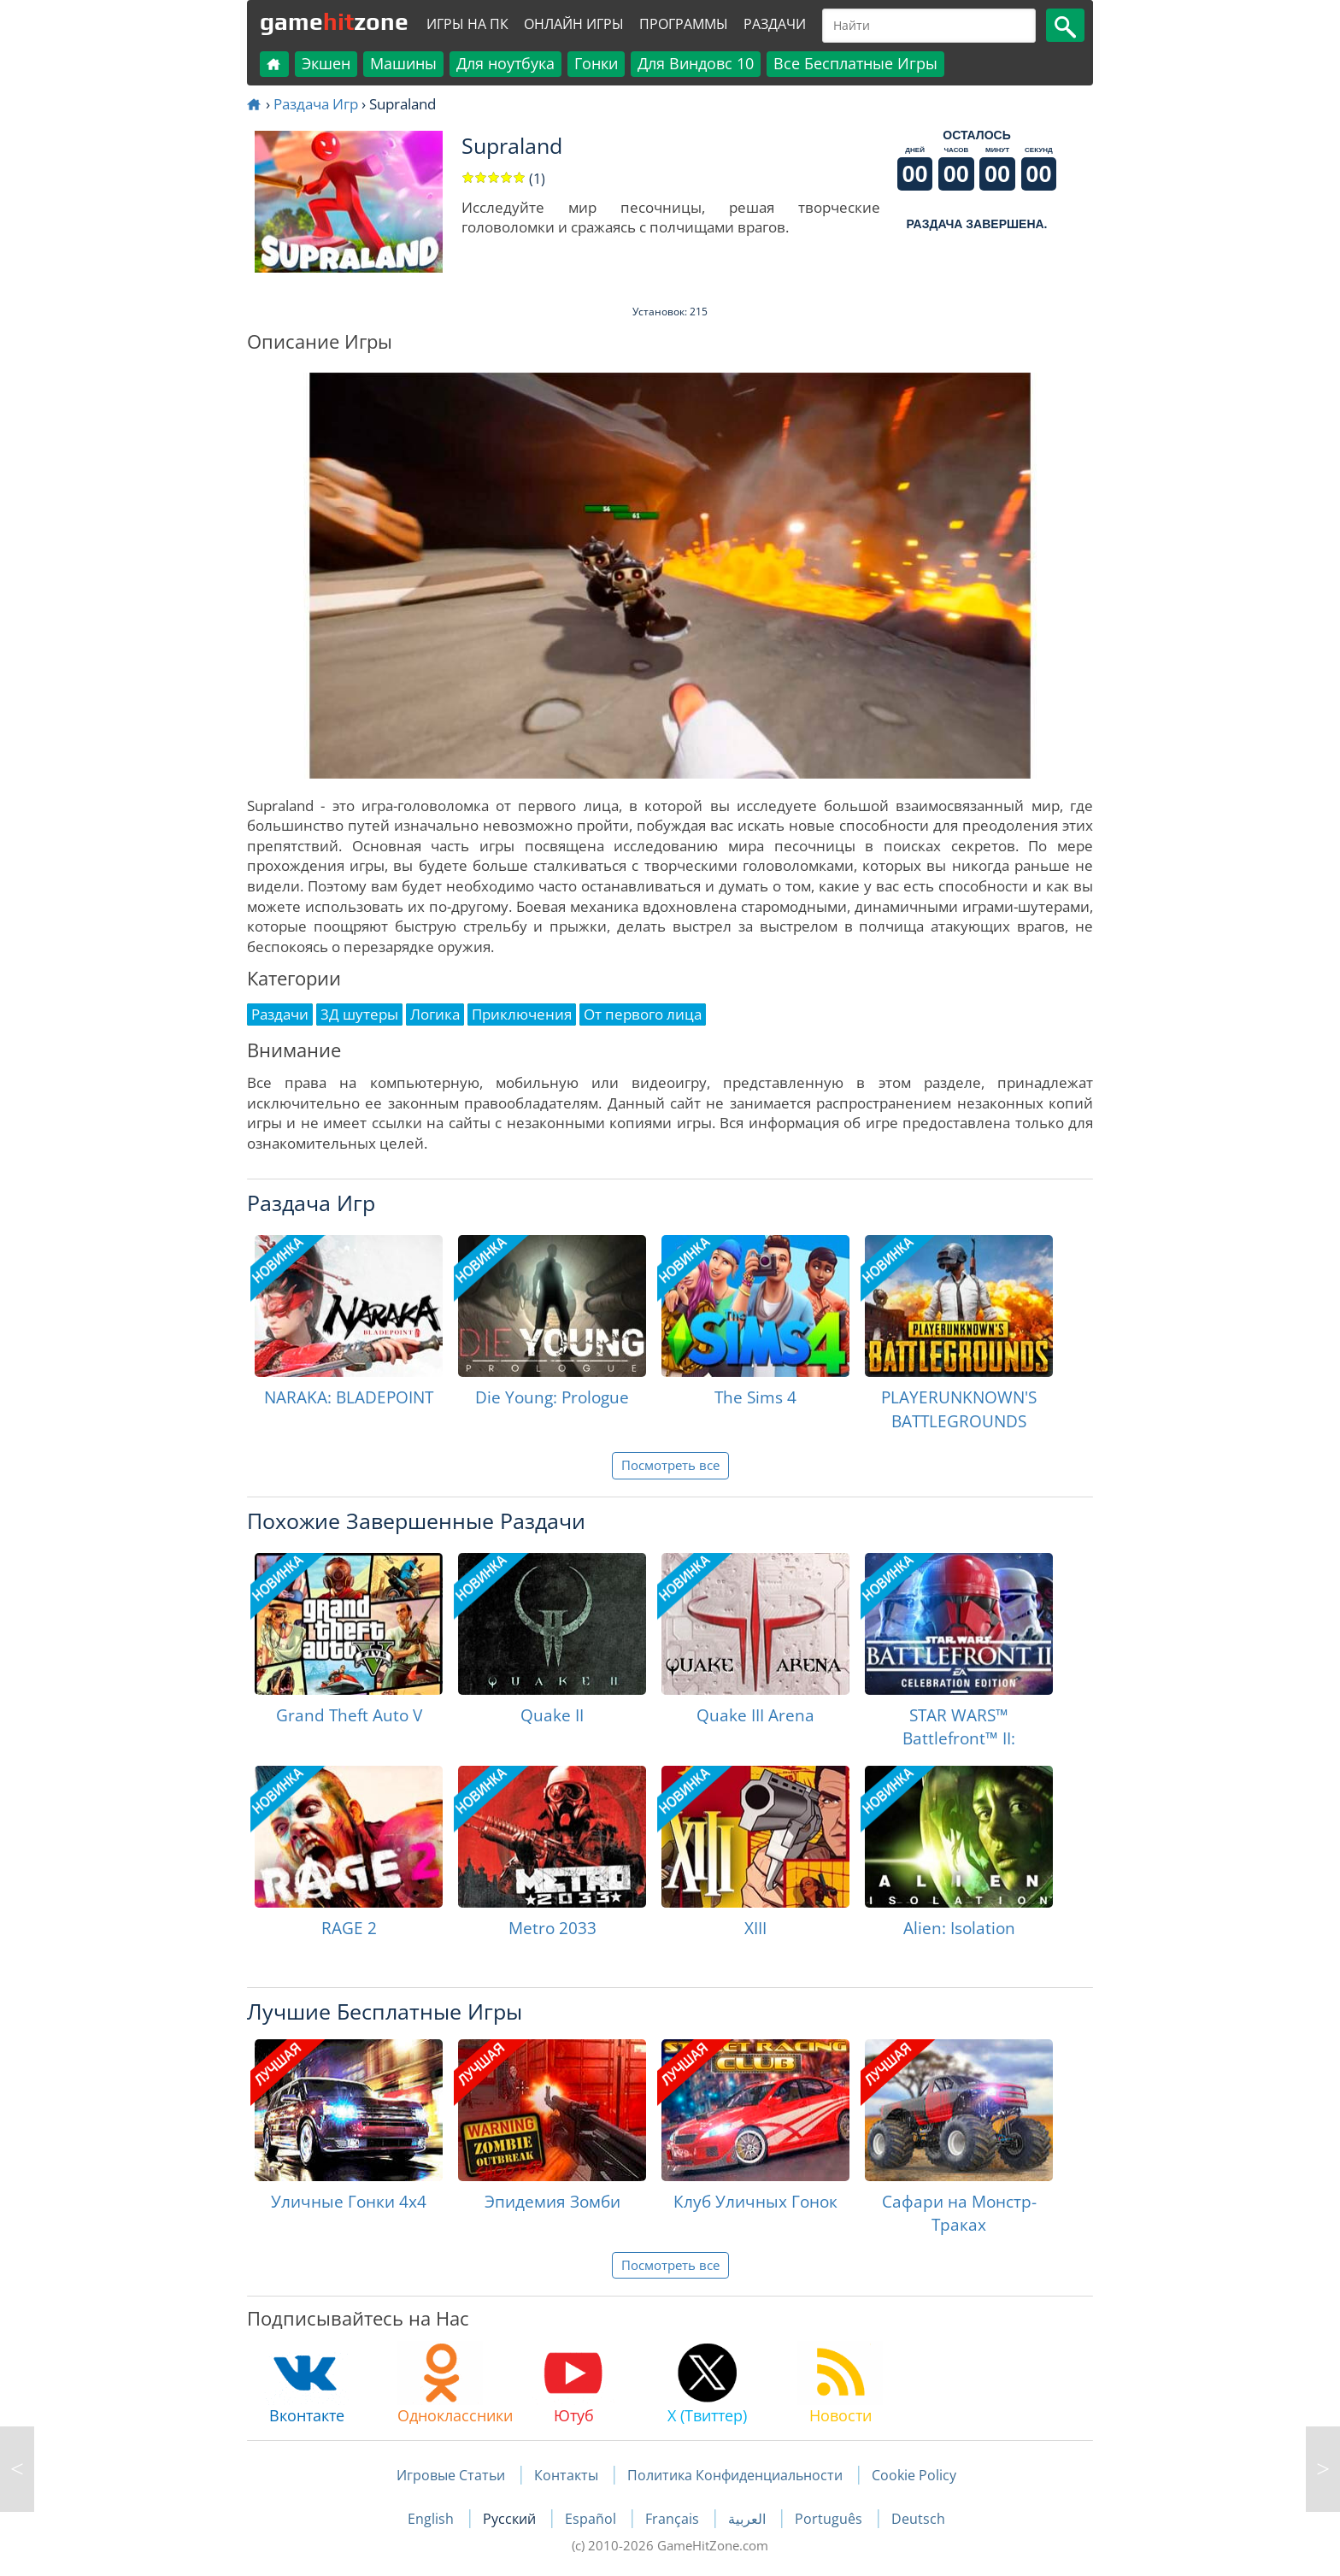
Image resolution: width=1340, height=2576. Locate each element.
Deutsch (918, 2518)
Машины (403, 63)
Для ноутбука (505, 63)
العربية (748, 2518)
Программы (683, 24)
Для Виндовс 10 (696, 63)
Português (830, 2518)
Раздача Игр (315, 104)
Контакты (566, 2475)
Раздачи (774, 24)
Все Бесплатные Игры (855, 63)
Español (592, 2518)
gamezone (334, 21)
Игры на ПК (467, 24)
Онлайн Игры (574, 24)
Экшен (326, 63)
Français (673, 2518)
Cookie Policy (914, 2475)
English (432, 2518)
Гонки (596, 63)
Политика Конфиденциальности (735, 2475)
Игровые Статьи (451, 2475)
